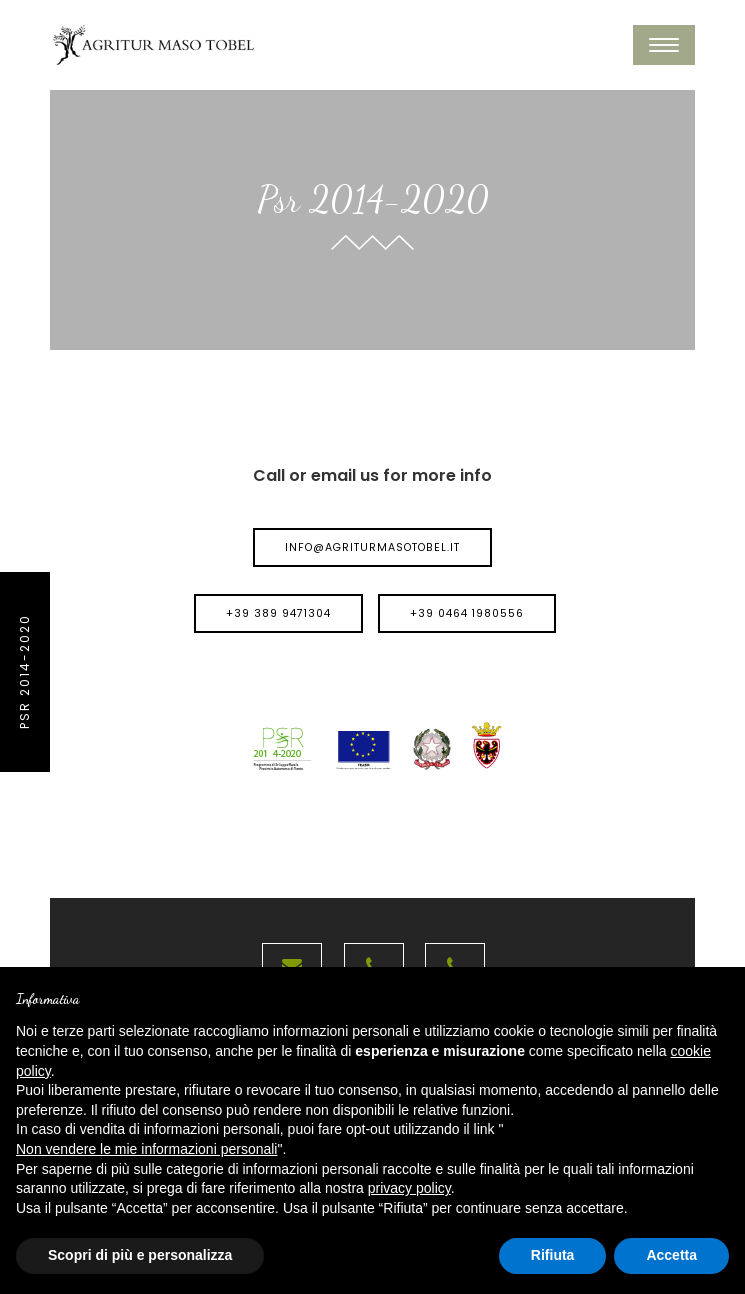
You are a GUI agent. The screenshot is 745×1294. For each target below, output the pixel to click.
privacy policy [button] (409, 1188)
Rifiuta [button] (553, 1255)
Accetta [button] (671, 1255)
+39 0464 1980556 (467, 613)
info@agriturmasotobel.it (372, 547)
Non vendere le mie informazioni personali (146, 1149)
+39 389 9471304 (278, 613)
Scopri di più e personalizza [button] (140, 1255)
